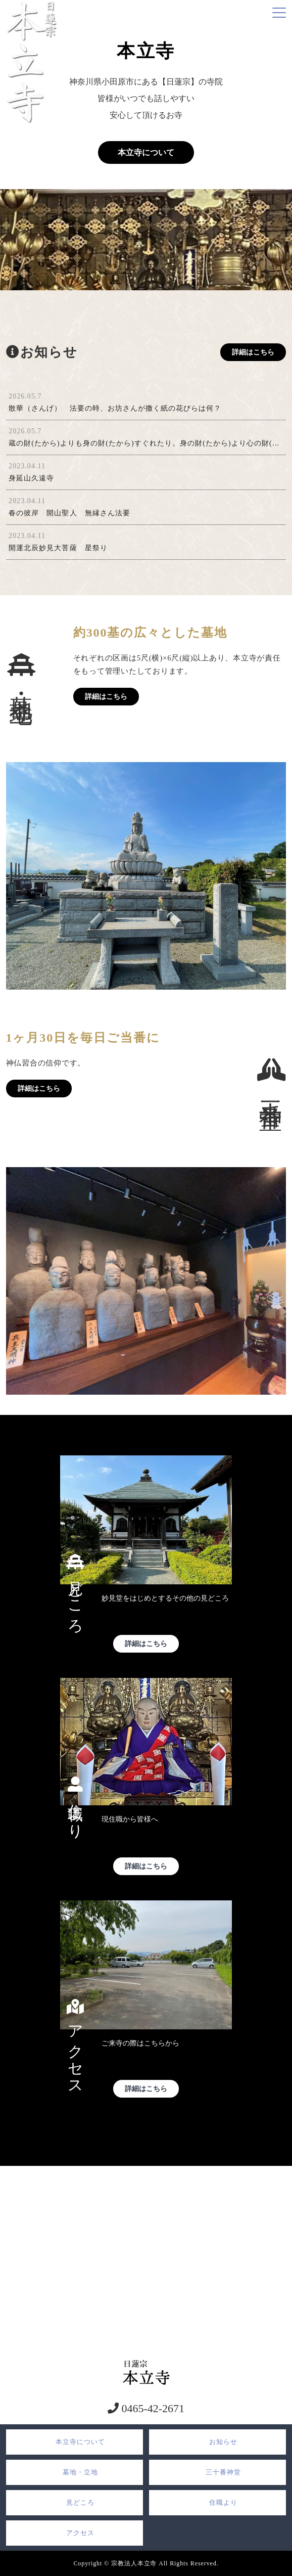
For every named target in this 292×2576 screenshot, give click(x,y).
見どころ (80, 2502)
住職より (223, 2502)
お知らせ (223, 2442)
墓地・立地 (80, 2472)
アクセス (80, 2533)
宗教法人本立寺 (134, 2563)
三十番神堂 (223, 2472)
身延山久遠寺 (31, 478)
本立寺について (146, 152)
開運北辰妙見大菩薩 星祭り (58, 548)
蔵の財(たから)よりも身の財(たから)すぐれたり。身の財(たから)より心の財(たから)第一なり (146, 443)
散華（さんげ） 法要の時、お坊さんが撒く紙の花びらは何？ (115, 408)
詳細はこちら (253, 352)
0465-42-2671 (151, 2408)
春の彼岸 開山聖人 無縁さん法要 (69, 513)
